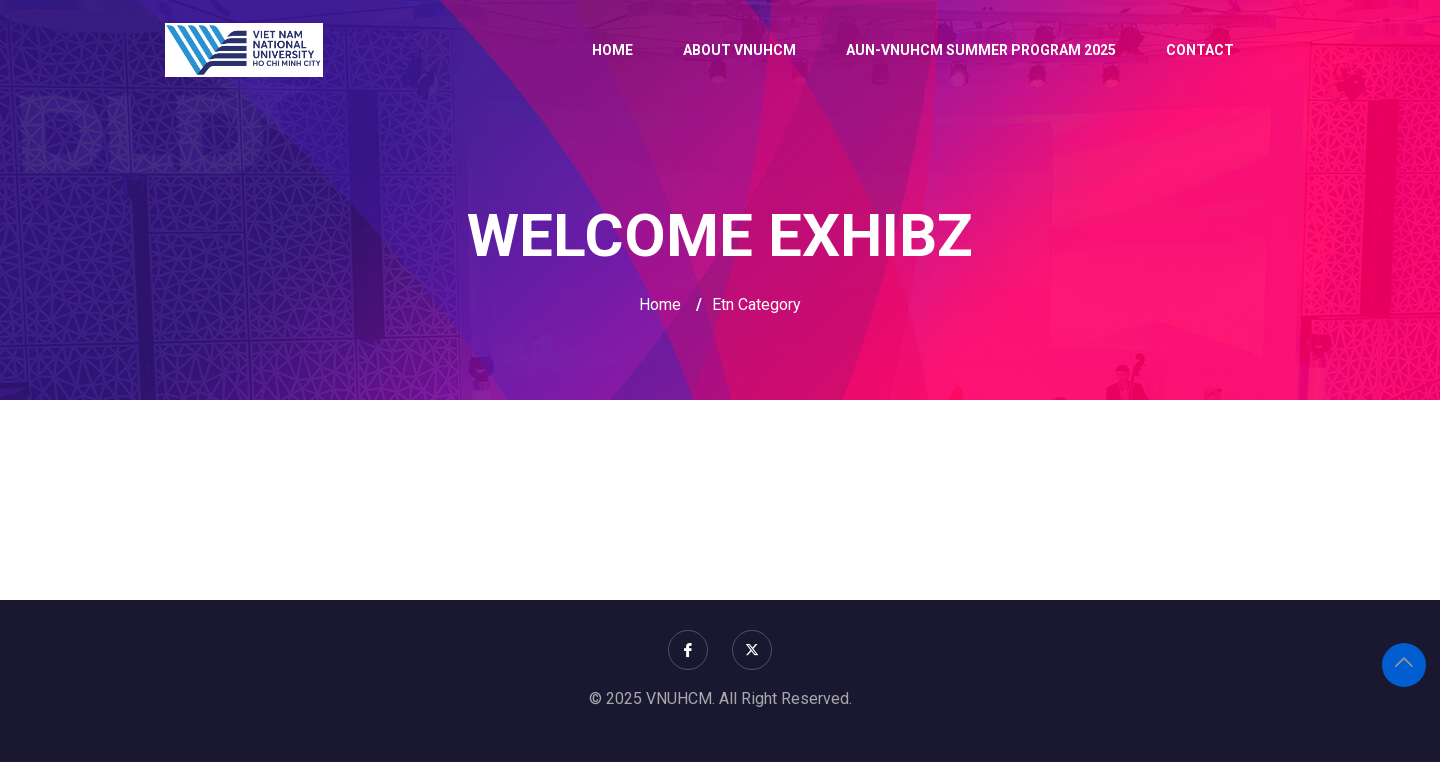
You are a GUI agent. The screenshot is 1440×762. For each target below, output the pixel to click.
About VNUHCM (739, 50)
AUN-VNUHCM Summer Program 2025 (981, 50)
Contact (1200, 50)
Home (612, 50)
